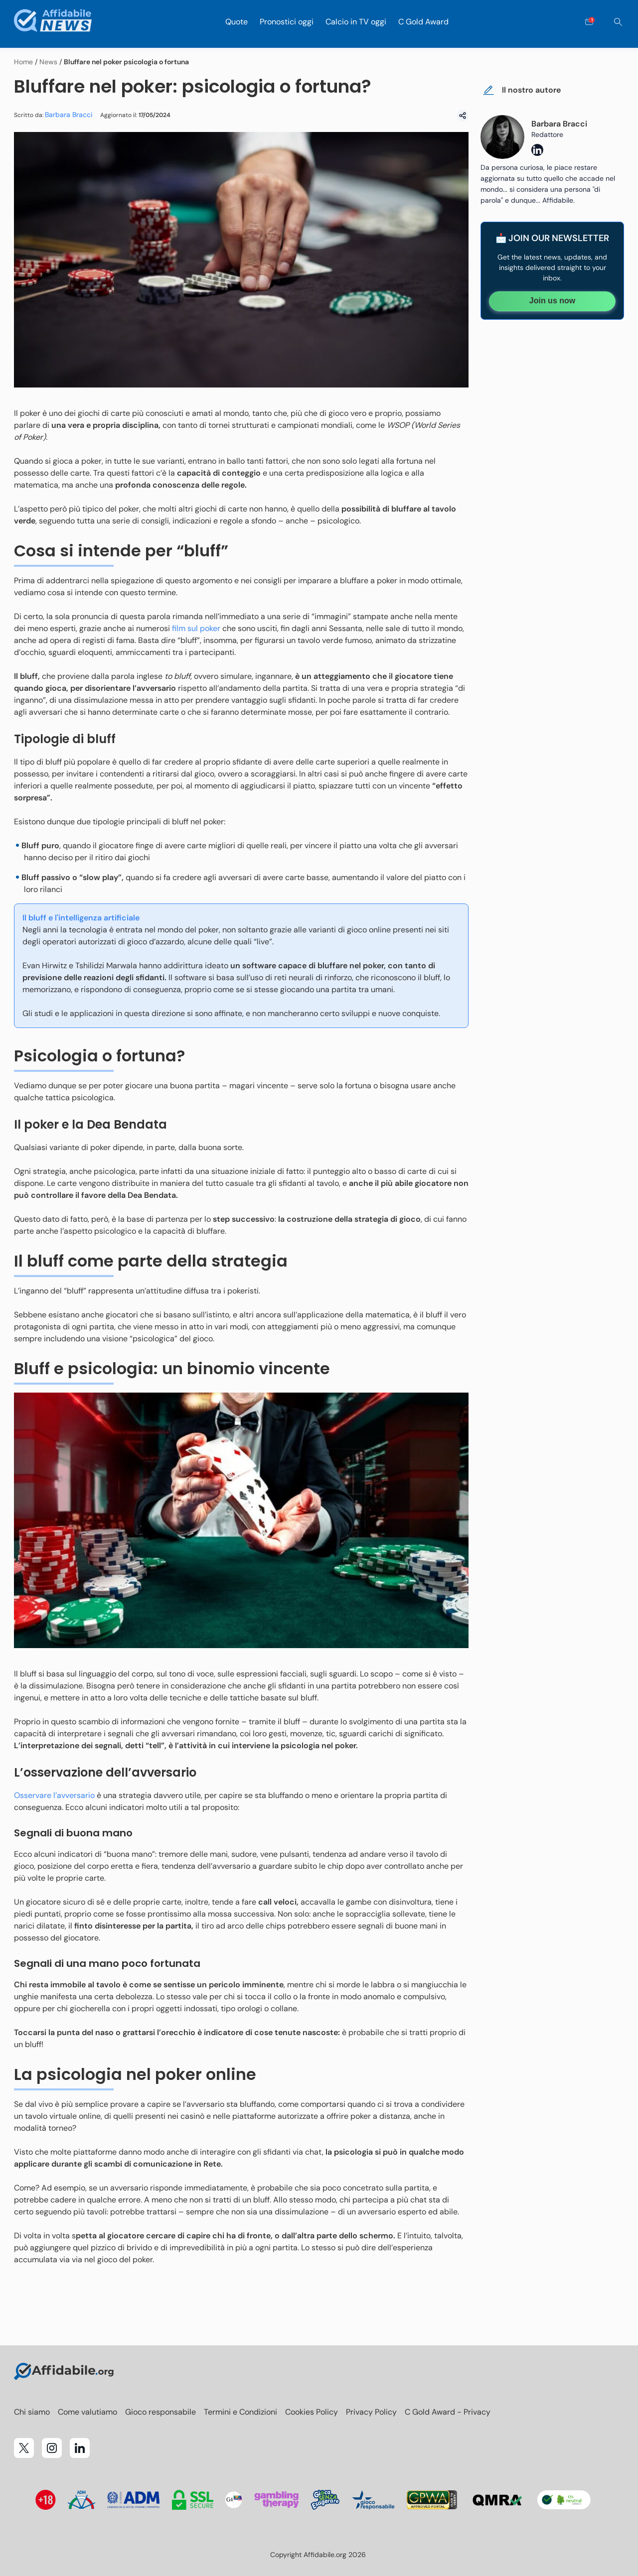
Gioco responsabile (160, 2412)
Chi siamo (32, 2412)
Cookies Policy (311, 2412)
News (48, 61)
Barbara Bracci (68, 114)
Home (23, 61)
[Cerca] (618, 22)
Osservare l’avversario (54, 1795)
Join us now (552, 300)
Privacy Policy (371, 2412)
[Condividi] (463, 116)
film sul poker (196, 628)
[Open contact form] (589, 22)
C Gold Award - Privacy (447, 2412)
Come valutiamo (87, 2412)
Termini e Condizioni (240, 2412)
